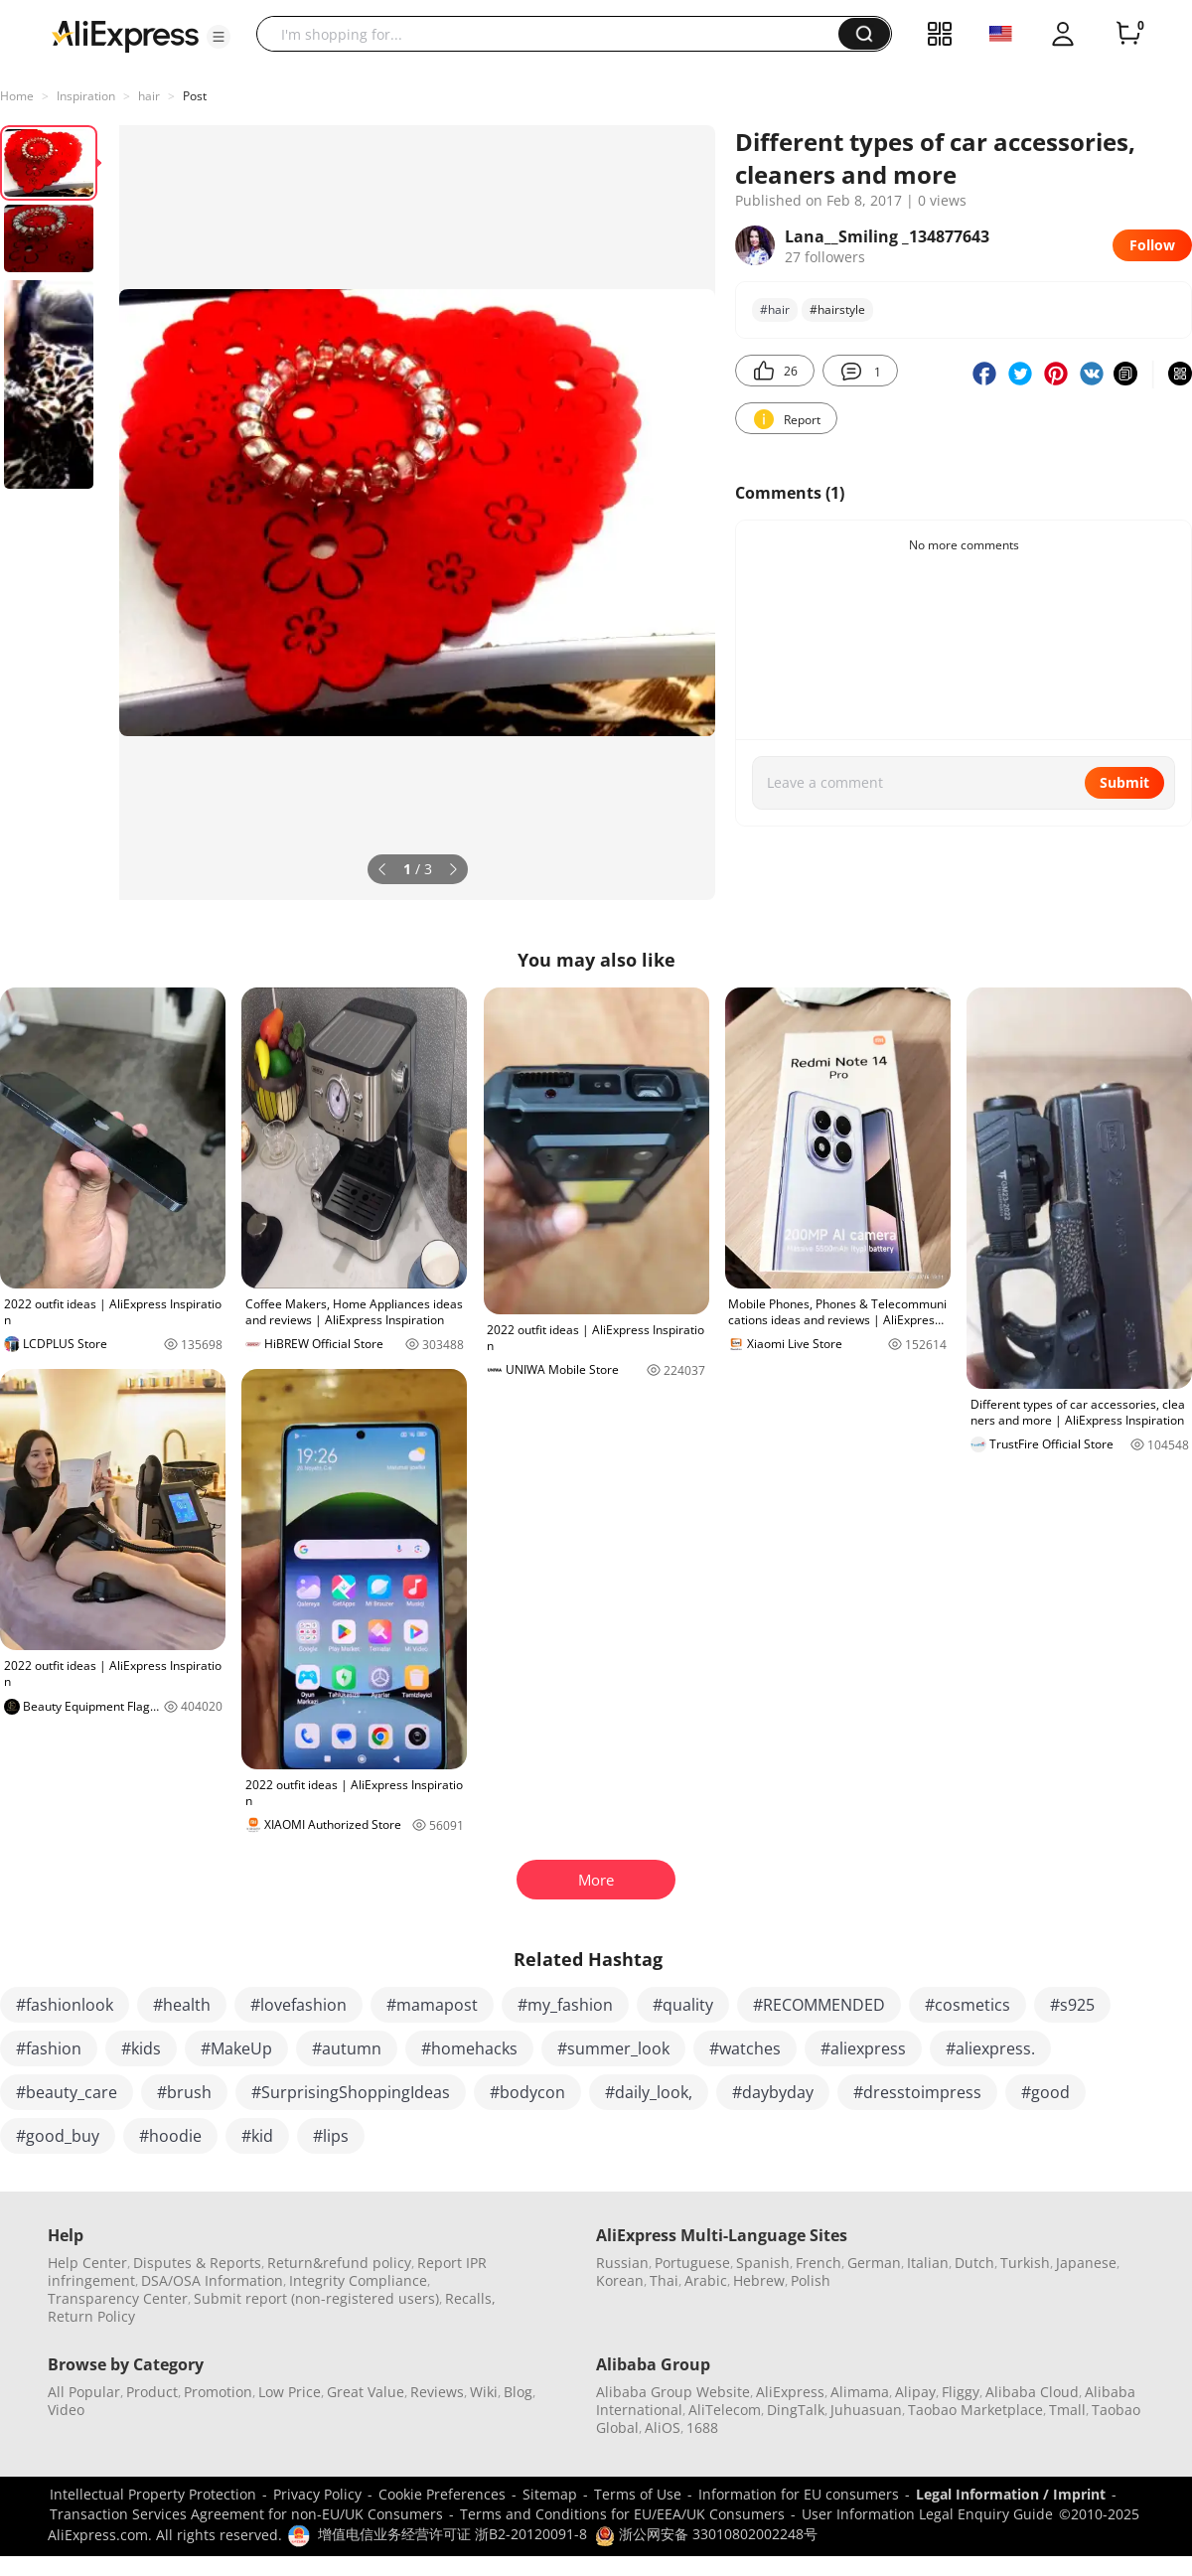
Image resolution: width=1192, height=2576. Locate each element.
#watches (745, 2048)
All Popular (84, 2391)
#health (182, 2005)
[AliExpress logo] (125, 35)
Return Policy (91, 2316)
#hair (775, 309)
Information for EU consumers (798, 2494)
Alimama (859, 2391)
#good (1045, 2092)
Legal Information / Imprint (1011, 2494)
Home (17, 95)
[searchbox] (554, 34)
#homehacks (469, 2048)
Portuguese (692, 2262)
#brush (184, 2092)
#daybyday (773, 2092)
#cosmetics (967, 2005)
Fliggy (960, 2391)
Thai (664, 2280)
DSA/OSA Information (212, 2280)
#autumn (346, 2048)
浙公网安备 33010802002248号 (706, 2533)
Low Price (289, 2391)
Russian (622, 2262)
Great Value (365, 2391)
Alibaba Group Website (673, 2391)
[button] (218, 37)
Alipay (915, 2391)
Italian (928, 2262)
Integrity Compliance (358, 2280)
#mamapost (432, 2005)
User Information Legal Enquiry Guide (927, 2513)
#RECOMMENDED (819, 2005)
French (818, 2262)
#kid (257, 2136)
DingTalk (795, 2409)
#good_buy (57, 2136)
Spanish (763, 2262)
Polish (810, 2280)
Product (152, 2391)
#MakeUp (236, 2048)
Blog (518, 2391)
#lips (331, 2136)
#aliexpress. (990, 2048)
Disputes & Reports (197, 2262)
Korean (620, 2280)
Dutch (974, 2262)
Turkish (1025, 2262)
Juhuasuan (866, 2409)
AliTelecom (724, 2409)
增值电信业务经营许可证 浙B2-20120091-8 (452, 2533)
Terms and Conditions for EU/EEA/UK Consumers (622, 2513)
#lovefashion (298, 2005)
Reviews (437, 2391)
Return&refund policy (339, 2262)
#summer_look (613, 2048)
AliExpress (790, 2391)
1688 (702, 2427)
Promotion (218, 2391)
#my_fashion (565, 2005)
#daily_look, (648, 2092)
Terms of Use (637, 2494)
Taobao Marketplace (975, 2409)
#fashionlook (64, 2005)
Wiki (484, 2391)
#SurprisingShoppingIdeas (350, 2092)
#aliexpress (863, 2048)
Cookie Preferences (442, 2494)
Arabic (705, 2280)
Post (195, 95)
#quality (683, 2005)
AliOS (662, 2427)
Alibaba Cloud (1032, 2391)
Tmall (1067, 2409)
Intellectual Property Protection (153, 2494)
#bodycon (527, 2092)
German (874, 2262)
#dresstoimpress (917, 2092)
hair (149, 95)
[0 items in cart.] (1128, 34)
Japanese (1086, 2262)
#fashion (48, 2048)
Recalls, (470, 2298)
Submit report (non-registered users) (316, 2298)
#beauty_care (66, 2092)
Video (66, 2409)
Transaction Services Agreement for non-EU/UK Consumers (246, 2513)
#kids (141, 2048)
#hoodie (170, 2136)
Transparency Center (118, 2298)
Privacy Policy (317, 2494)
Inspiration (86, 95)
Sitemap (549, 2494)
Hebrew (759, 2280)
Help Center (87, 2262)
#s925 (1072, 2005)
